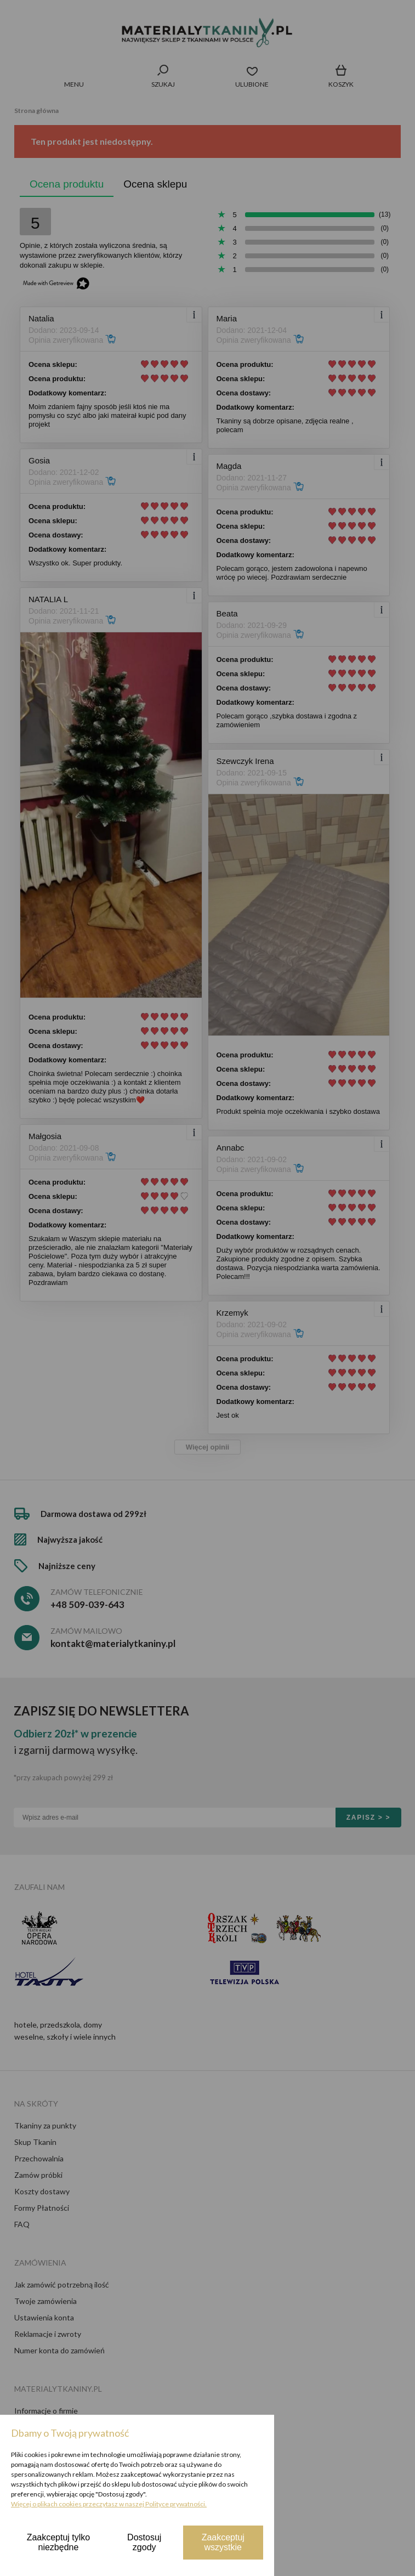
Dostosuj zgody (144, 2542)
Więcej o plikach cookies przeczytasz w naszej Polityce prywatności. (109, 2504)
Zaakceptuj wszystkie (223, 2542)
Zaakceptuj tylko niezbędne (58, 2542)
